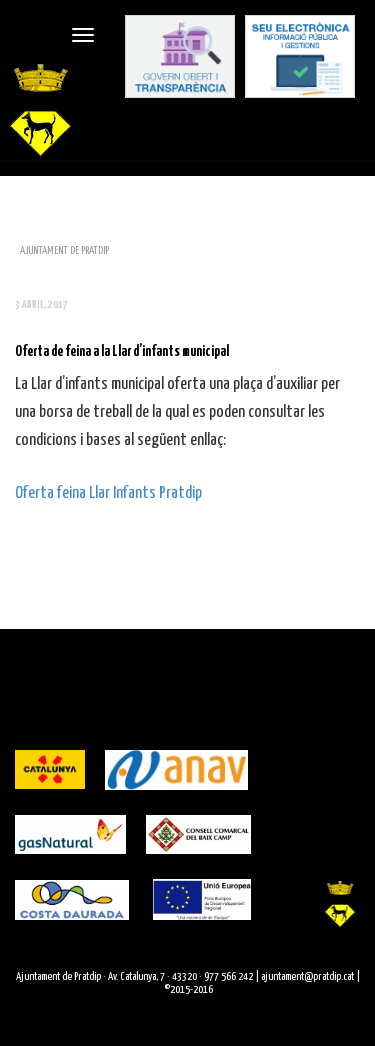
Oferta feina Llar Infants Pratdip (108, 493)
